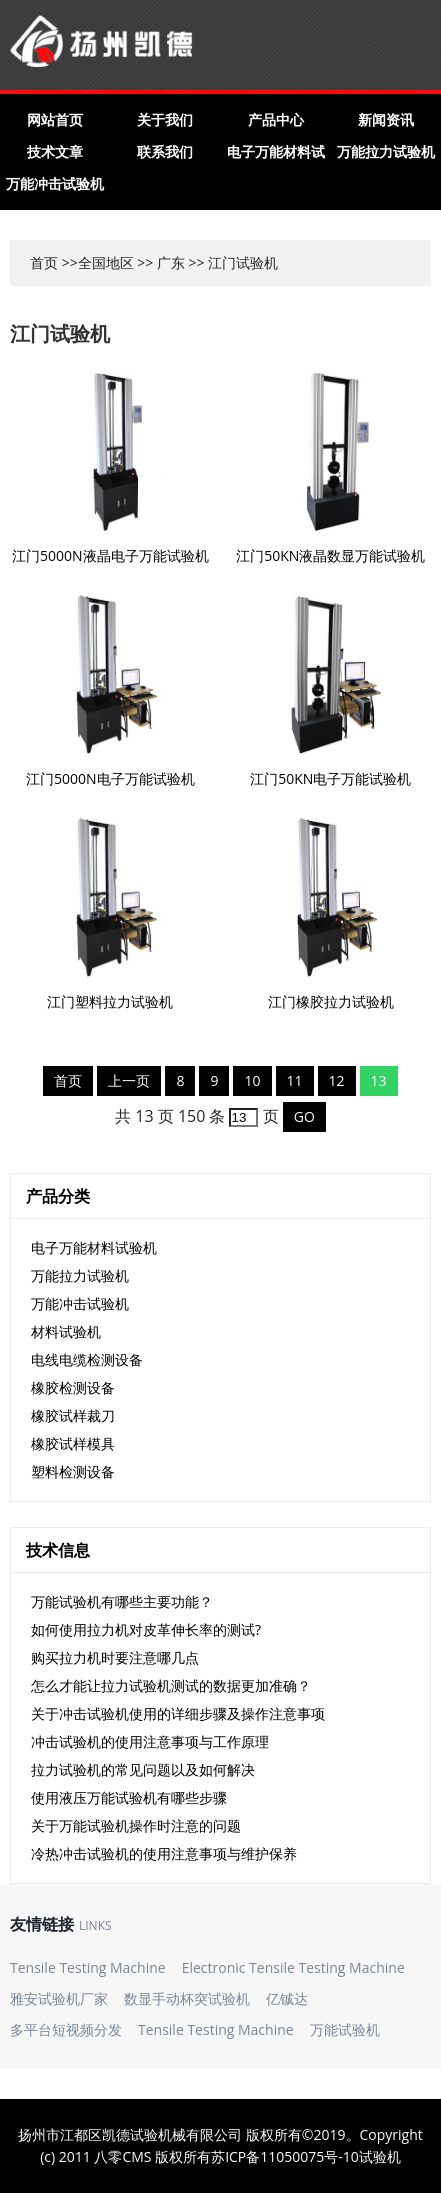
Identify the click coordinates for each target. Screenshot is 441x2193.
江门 (222, 262)
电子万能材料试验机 (94, 1247)
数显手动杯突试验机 (187, 1998)
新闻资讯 (386, 119)
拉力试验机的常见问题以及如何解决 (143, 1769)
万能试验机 (345, 2029)
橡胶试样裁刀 (73, 1415)
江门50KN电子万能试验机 (330, 778)
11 (295, 1080)
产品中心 (276, 119)
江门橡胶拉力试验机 (331, 1001)
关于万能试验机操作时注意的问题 (136, 1825)
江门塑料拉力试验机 (110, 1001)
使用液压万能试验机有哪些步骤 (129, 1797)
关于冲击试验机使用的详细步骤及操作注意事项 (178, 1713)
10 (252, 1080)
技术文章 (55, 151)
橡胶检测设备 (73, 1387)
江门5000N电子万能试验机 (110, 778)
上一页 (129, 1080)
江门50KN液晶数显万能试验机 (330, 555)
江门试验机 (60, 333)
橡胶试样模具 (73, 1443)
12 (337, 1080)
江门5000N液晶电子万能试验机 (110, 555)
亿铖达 (287, 1998)
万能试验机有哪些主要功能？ (122, 1601)
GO (304, 1116)
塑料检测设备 (73, 1471)
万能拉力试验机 (386, 151)
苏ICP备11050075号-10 (285, 2156)
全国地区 (106, 262)
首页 (44, 262)
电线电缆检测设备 (87, 1359)
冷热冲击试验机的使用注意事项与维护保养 (164, 1853)
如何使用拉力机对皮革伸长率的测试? (146, 1629)
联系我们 (165, 151)
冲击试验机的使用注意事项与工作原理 (150, 1741)
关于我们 (165, 119)
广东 (171, 262)
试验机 (380, 2156)
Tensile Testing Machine (88, 1967)
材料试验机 (66, 1331)
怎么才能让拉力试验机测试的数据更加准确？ (171, 1685)
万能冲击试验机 (55, 183)
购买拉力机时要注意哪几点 (115, 1657)
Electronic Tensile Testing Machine (293, 1967)
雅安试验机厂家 (59, 1998)
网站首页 (55, 119)
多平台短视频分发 (66, 2029)
